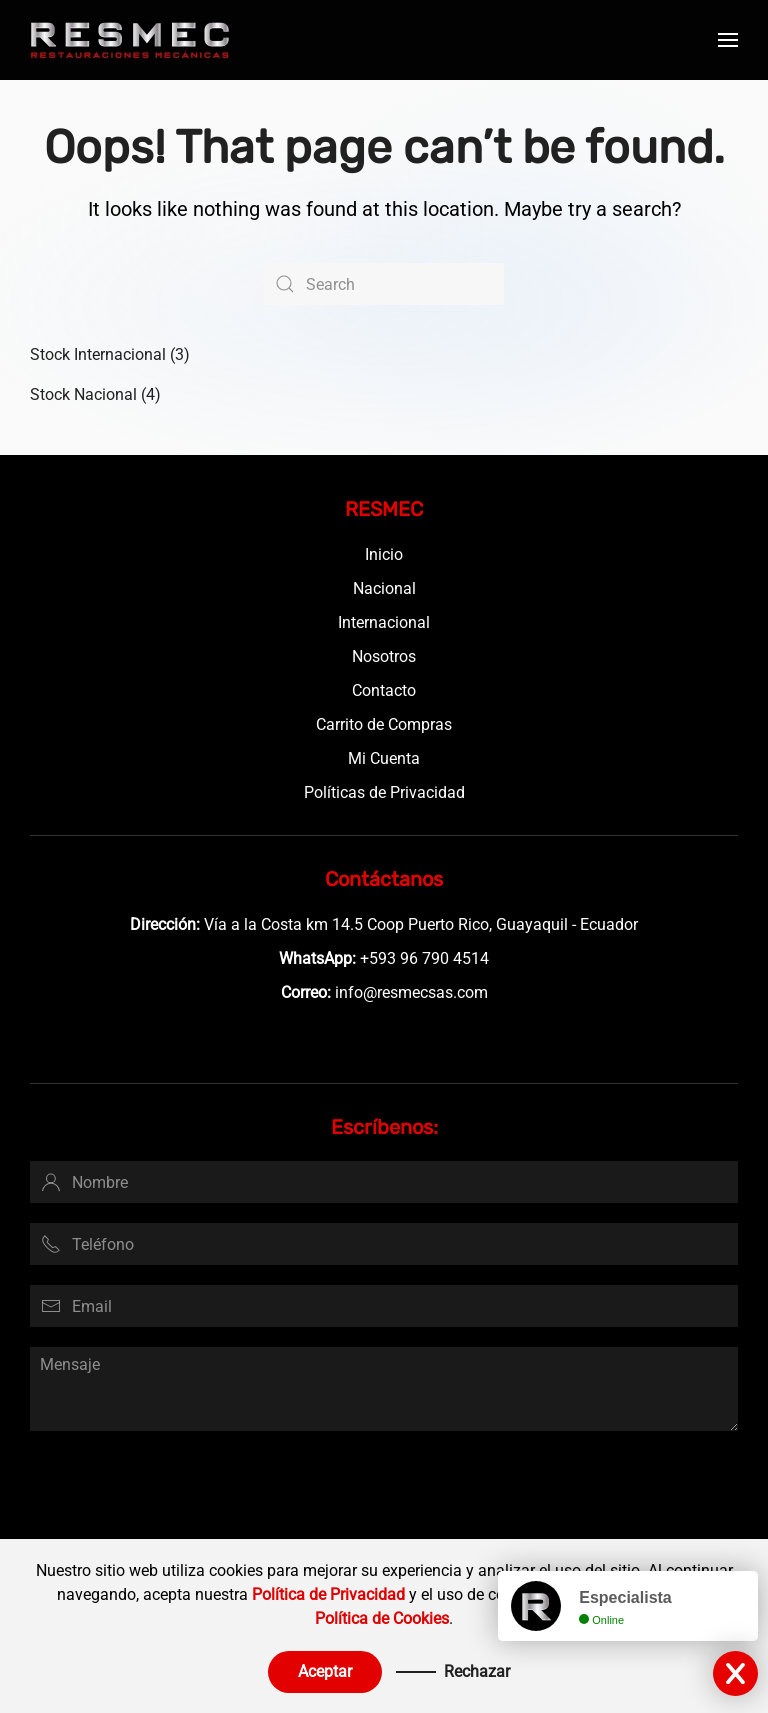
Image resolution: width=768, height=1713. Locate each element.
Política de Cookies (382, 1618)
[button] (728, 40)
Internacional (384, 622)
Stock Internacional (98, 354)
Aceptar (325, 1671)
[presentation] (182, 1490)
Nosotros (384, 656)
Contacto (384, 690)
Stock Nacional (83, 394)
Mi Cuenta (384, 758)
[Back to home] (130, 40)
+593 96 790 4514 (424, 958)
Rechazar (477, 1671)
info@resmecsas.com (411, 992)
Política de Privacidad (328, 1594)
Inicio (384, 554)
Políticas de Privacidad (384, 792)
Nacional (384, 588)
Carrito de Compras (384, 724)
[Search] (384, 284)
